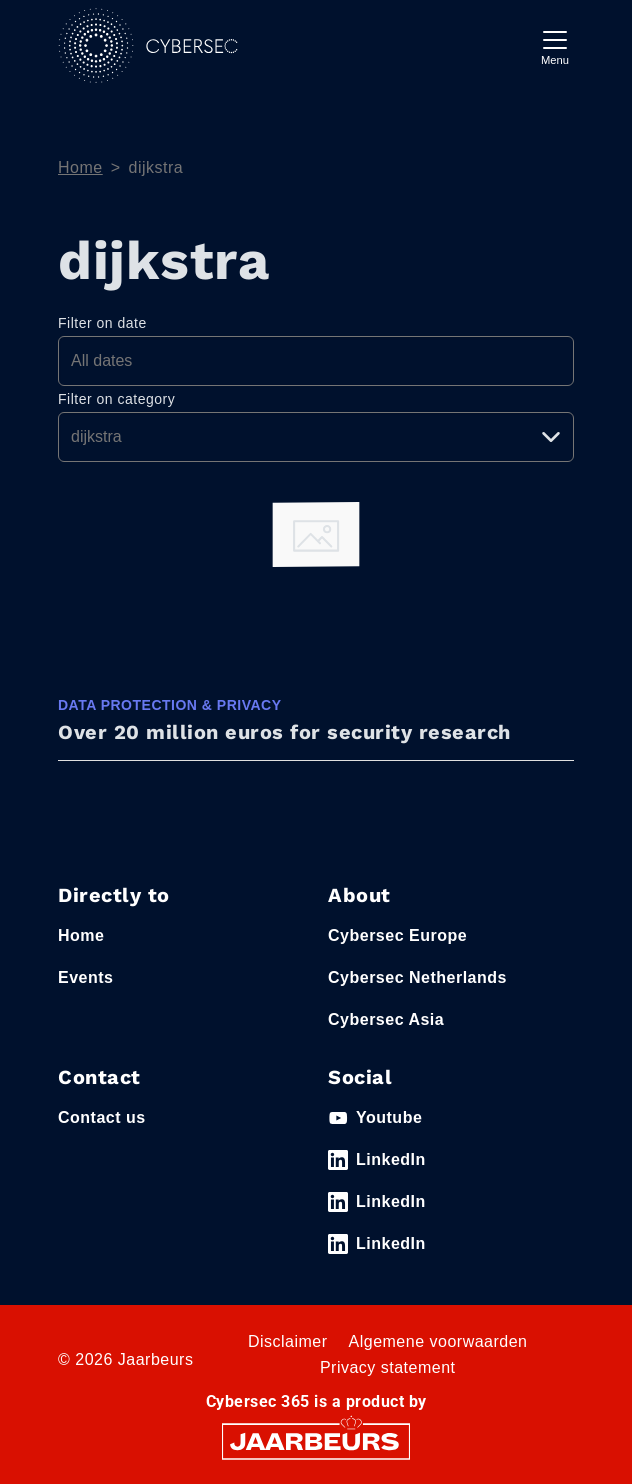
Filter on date (102, 323)
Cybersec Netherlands (417, 977)
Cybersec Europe (397, 935)
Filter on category (116, 399)
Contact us (102, 1117)
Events (85, 977)
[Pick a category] (316, 437)
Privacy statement (388, 1367)
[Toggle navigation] (555, 45)
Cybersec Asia (386, 1019)
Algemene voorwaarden (438, 1341)
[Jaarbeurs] (316, 1440)
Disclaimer (288, 1341)
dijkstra (156, 167)
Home (80, 167)
